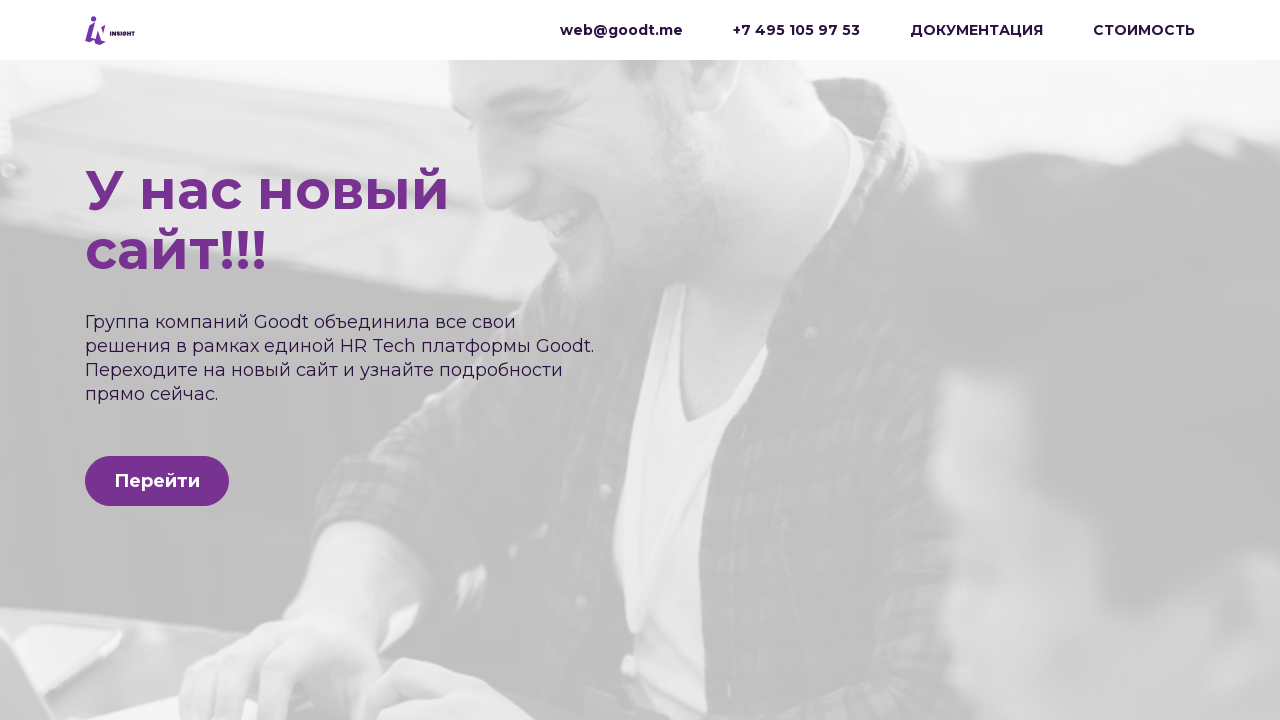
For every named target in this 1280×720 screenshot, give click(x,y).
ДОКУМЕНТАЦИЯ (976, 30)
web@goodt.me (621, 30)
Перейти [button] (157, 481)
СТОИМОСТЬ (1144, 30)
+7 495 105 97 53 (796, 30)
